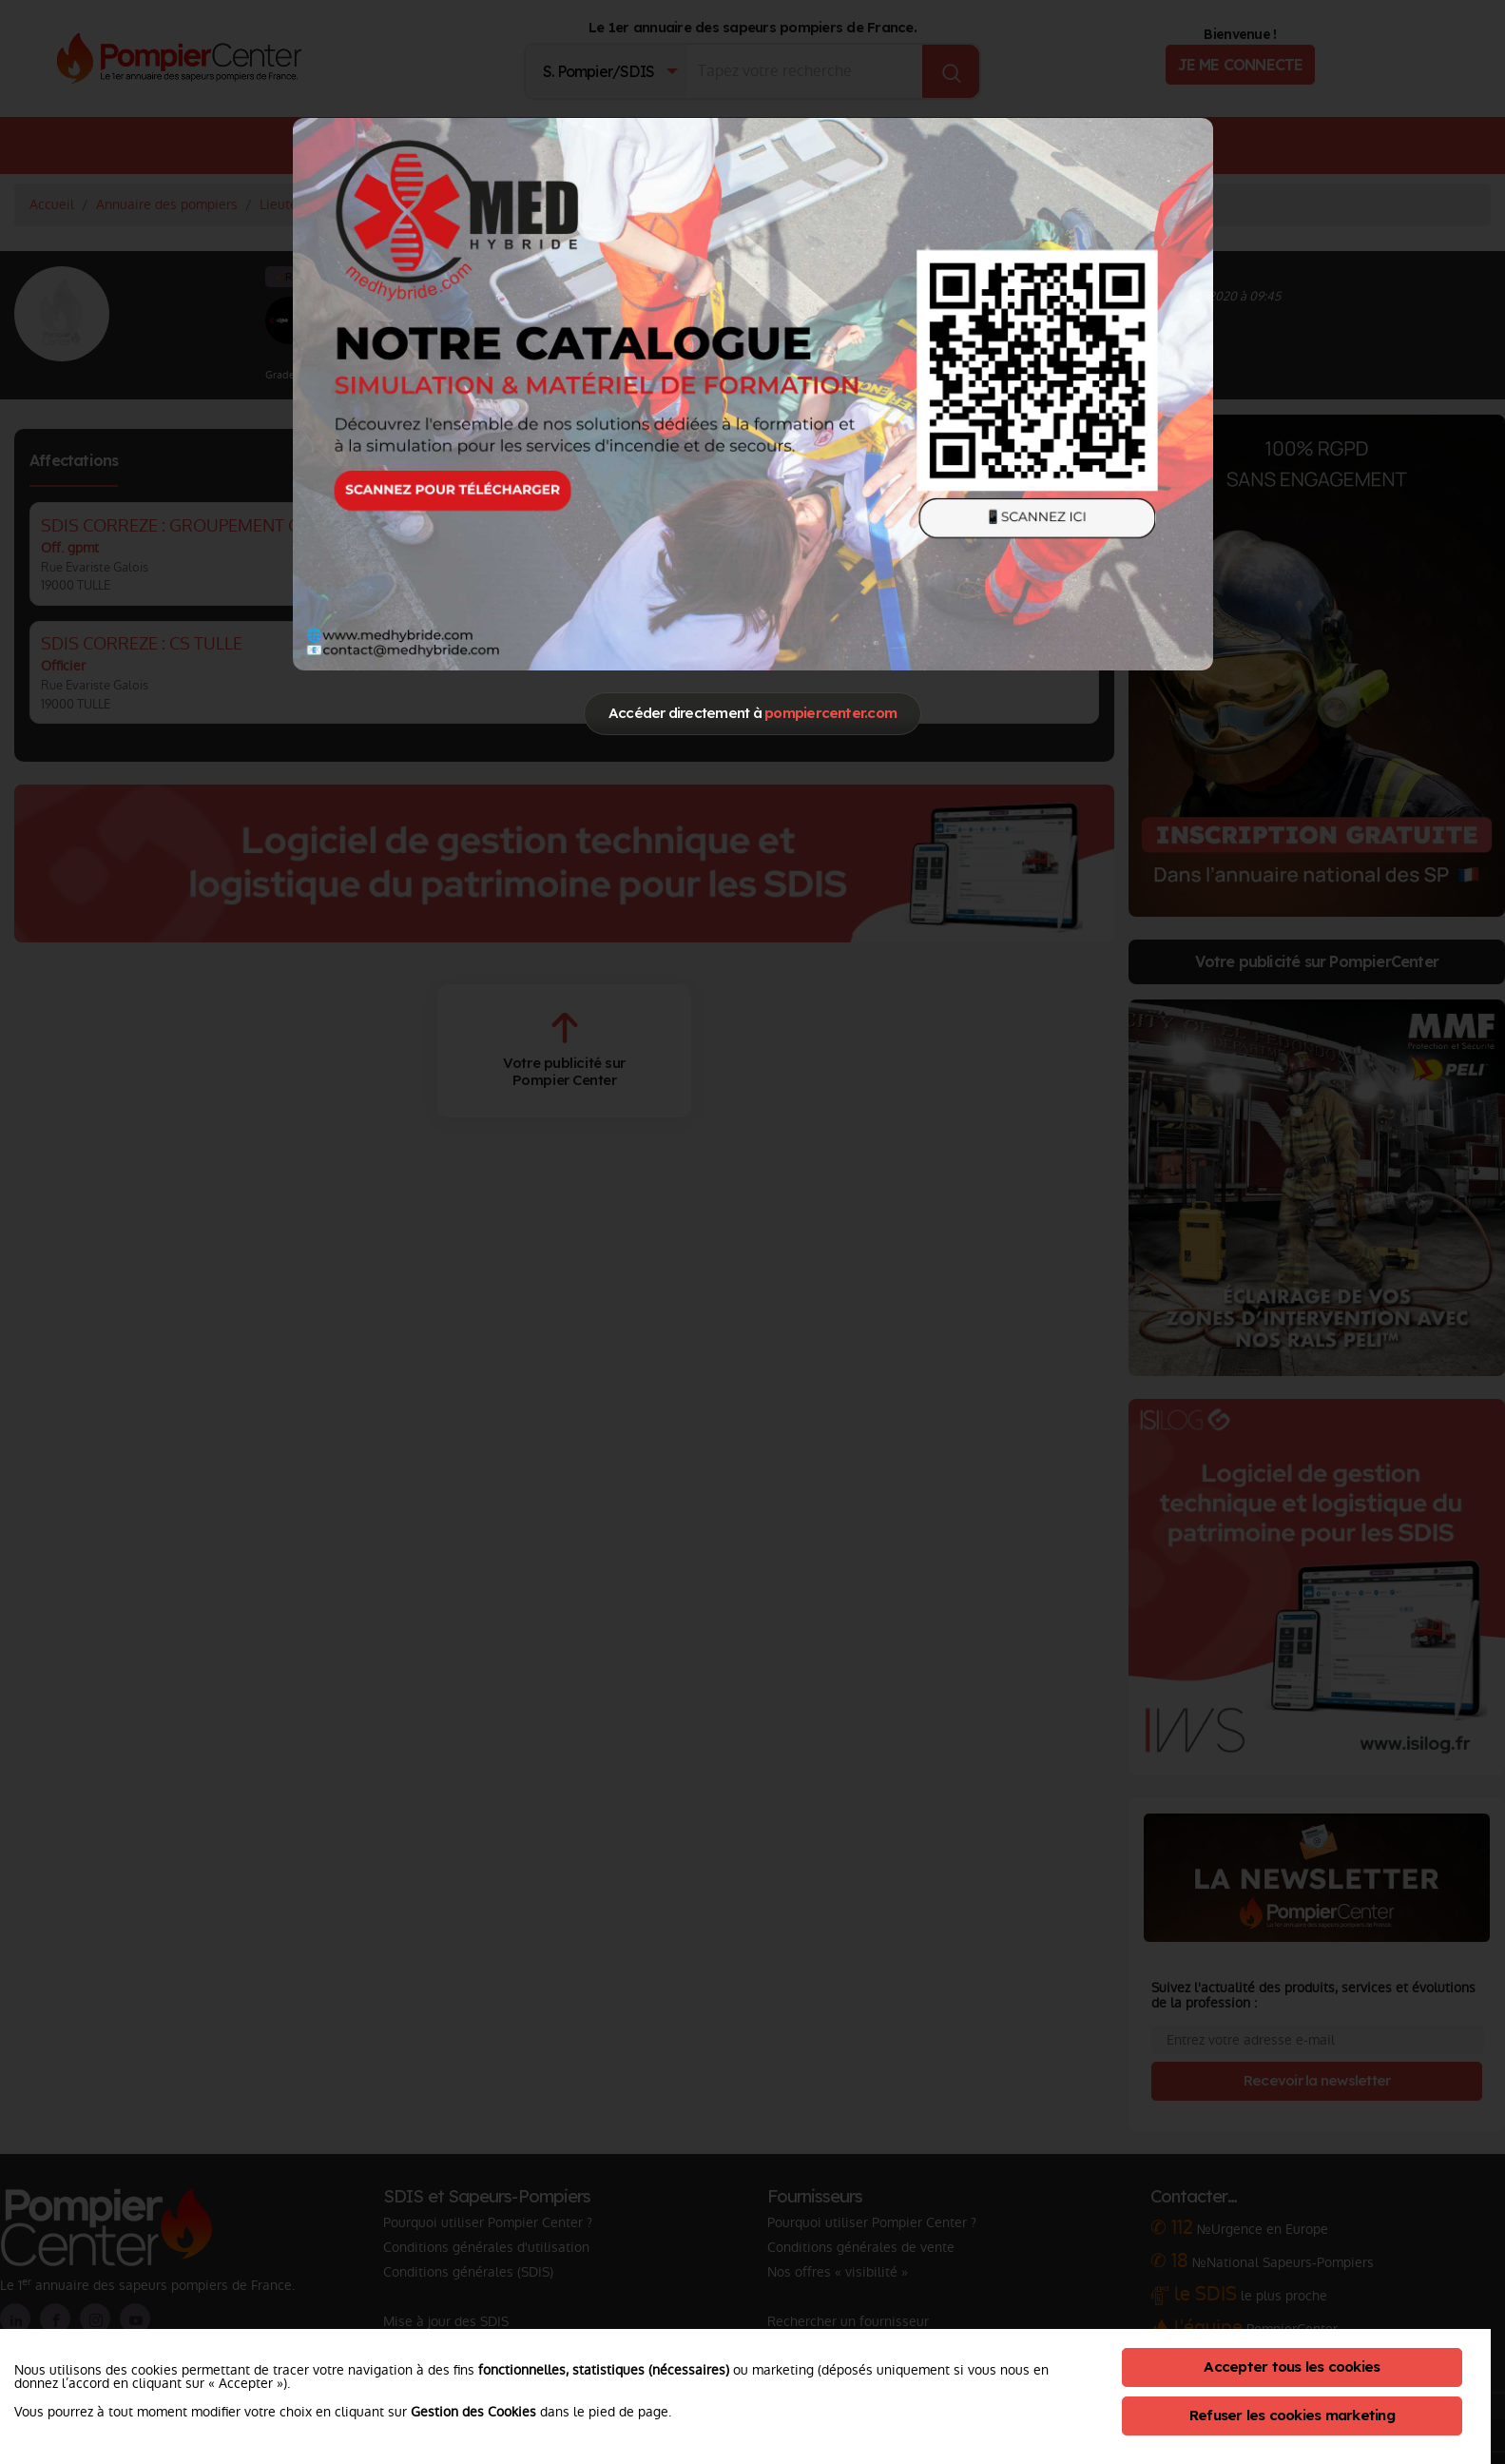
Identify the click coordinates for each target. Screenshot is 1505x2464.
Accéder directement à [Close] (752, 713)
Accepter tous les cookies (1292, 2366)
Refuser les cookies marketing (1292, 2415)
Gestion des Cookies (473, 2411)
